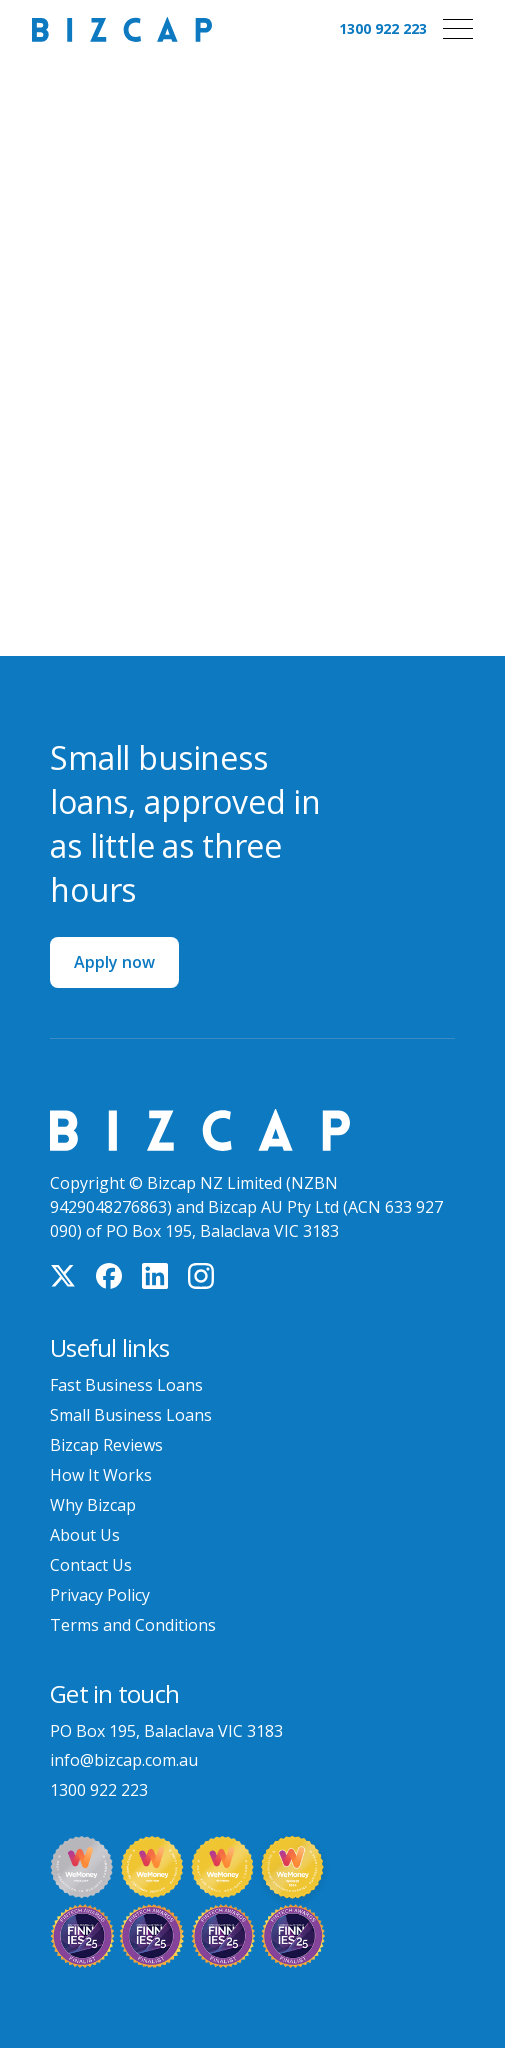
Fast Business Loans (126, 1385)
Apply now (114, 962)
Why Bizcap (93, 1505)
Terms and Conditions (133, 1625)
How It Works (101, 1475)
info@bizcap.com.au (124, 1760)
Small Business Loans (131, 1415)
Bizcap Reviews (106, 1445)
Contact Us (91, 1565)
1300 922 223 (383, 28)
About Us (85, 1535)
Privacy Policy (100, 1595)
